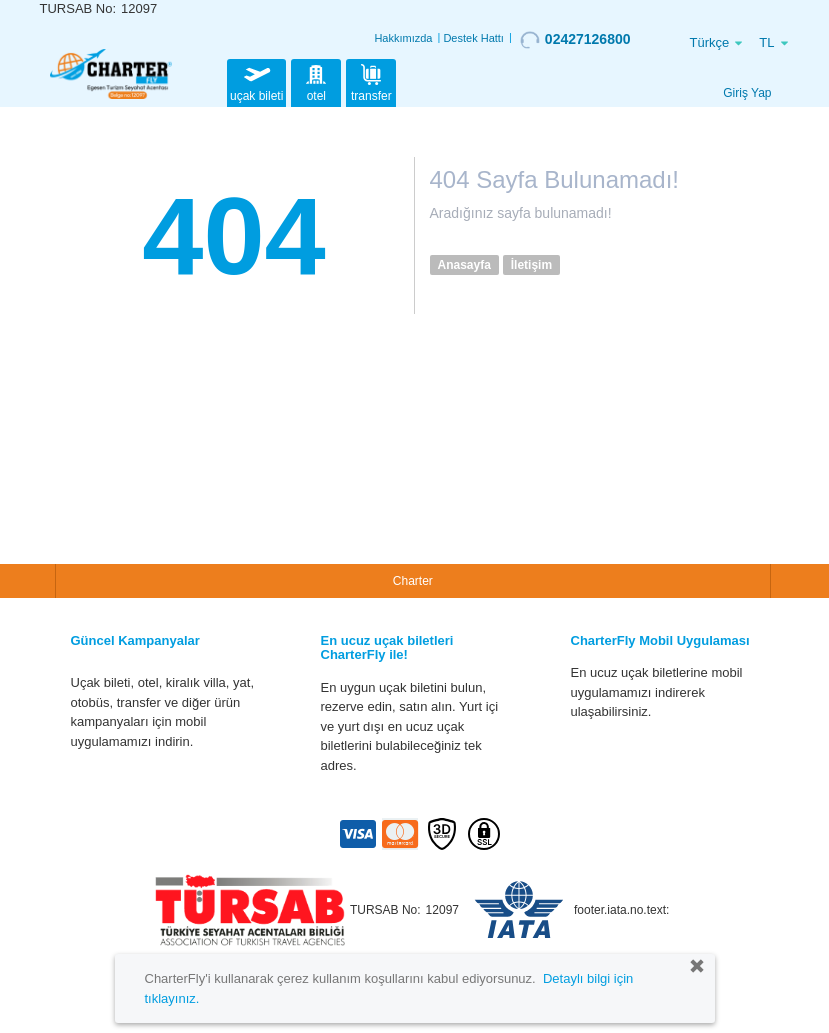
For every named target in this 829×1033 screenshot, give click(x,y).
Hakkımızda (403, 38)
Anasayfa (464, 265)
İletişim (531, 265)
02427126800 (575, 40)
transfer (371, 81)
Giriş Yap (747, 93)
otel (316, 81)
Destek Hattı (473, 38)
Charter (413, 581)
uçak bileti (256, 81)
